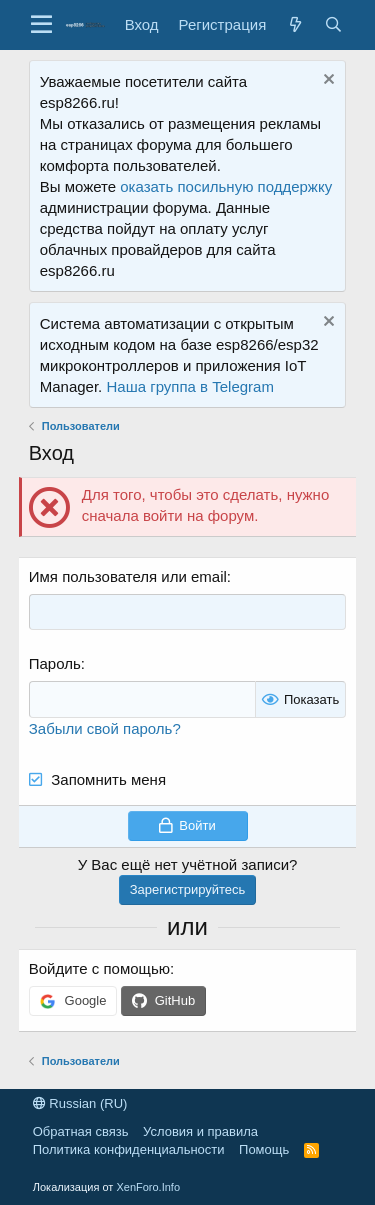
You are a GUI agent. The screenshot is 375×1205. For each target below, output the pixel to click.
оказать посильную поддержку (226, 186)
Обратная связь (81, 1131)
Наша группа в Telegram (189, 386)
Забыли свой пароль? (105, 728)
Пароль (55, 663)
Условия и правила (200, 1131)
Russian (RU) (80, 1103)
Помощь (264, 1149)
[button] (41, 25)
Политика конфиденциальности (129, 1149)
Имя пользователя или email (128, 576)
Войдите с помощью (99, 968)
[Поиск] (333, 24)
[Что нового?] (295, 24)
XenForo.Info (148, 1187)
